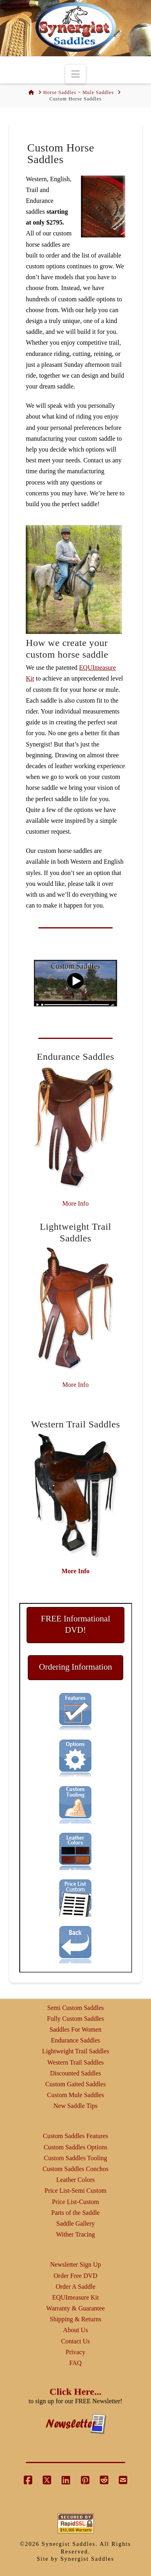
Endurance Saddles (75, 2040)
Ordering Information (75, 1667)
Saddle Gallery (75, 2223)
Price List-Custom (75, 2201)
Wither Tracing (75, 2234)
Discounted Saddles (75, 2073)
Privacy (75, 2352)
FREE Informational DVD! (75, 1624)
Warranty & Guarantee (75, 2308)
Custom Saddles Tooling (75, 2158)
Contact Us (75, 2341)
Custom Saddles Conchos (76, 2168)
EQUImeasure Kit (75, 2297)
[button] (75, 74)
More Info (75, 1203)
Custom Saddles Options (75, 2147)
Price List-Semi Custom (76, 2190)
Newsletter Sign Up (75, 2264)
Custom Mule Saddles (75, 2094)
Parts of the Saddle (75, 2212)
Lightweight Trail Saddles (75, 2051)
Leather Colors (75, 2179)
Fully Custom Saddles (75, 2018)
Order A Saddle (75, 2286)
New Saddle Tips (75, 2105)
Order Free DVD (75, 2275)
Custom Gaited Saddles (75, 2084)
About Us (75, 2330)
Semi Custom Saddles (75, 2007)
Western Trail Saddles (75, 2062)
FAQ (75, 2362)
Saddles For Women (75, 2029)
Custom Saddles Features (75, 2135)
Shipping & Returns (75, 2319)
